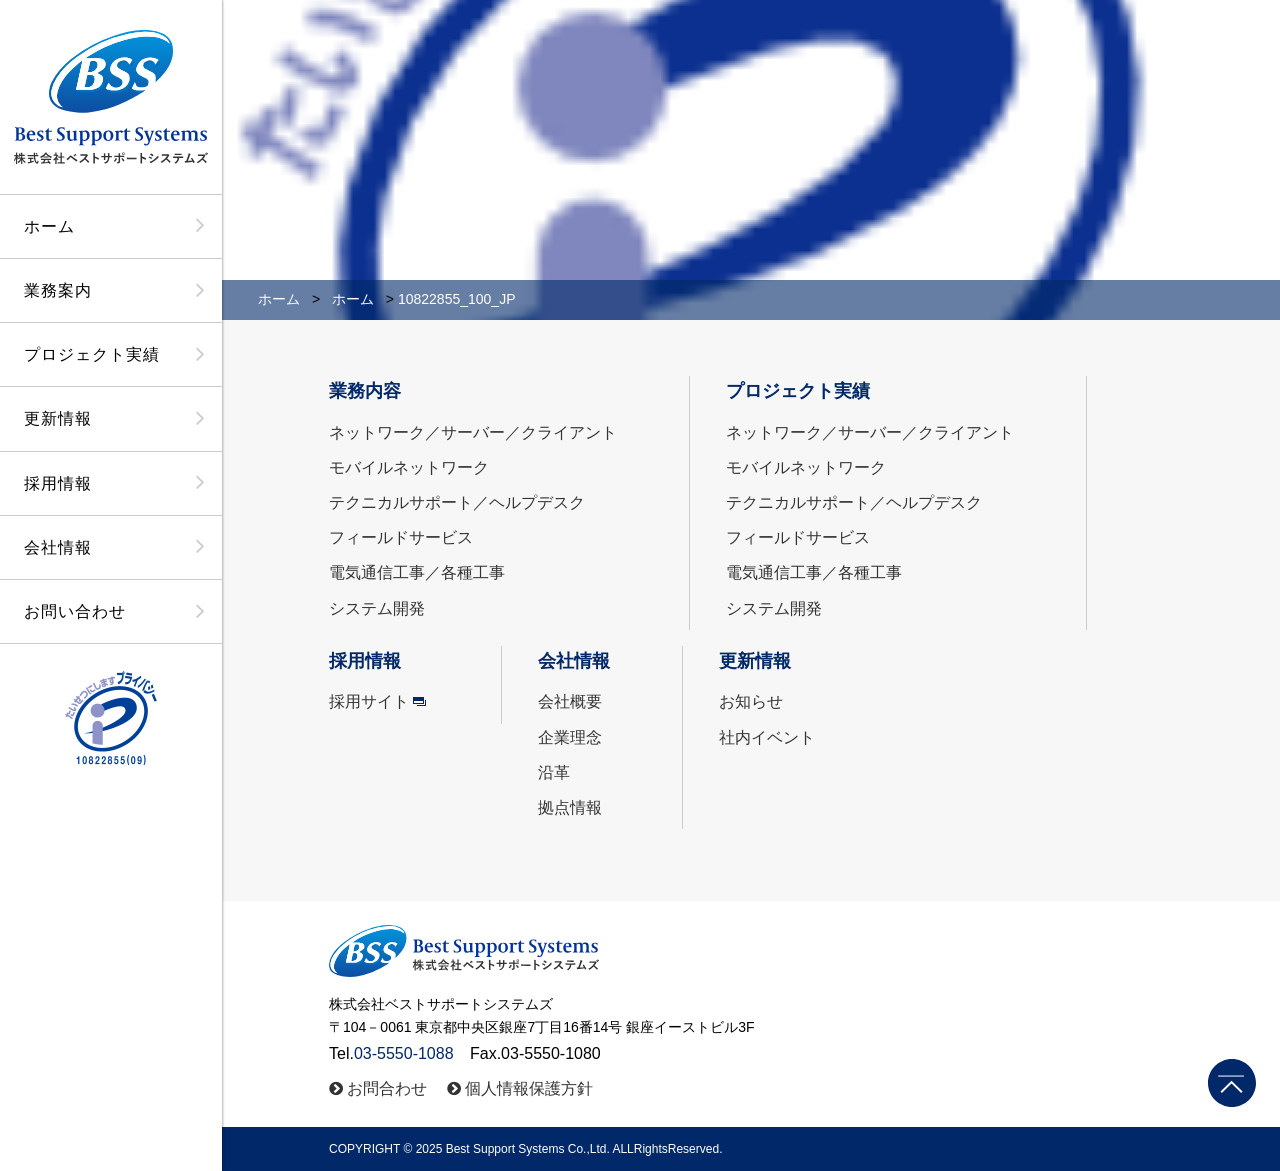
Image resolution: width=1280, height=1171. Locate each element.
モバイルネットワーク (409, 467)
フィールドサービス (401, 537)
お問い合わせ (75, 611)
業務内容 (365, 391)
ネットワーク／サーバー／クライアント (473, 432)
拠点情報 (570, 807)
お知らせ (751, 701)
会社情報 (58, 547)
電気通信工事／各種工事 (417, 572)
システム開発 (377, 608)
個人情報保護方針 (529, 1088)
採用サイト (369, 701)
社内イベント (767, 737)
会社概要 (570, 701)
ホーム (49, 226)
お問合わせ (387, 1088)
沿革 (554, 772)
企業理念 (570, 737)
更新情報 (58, 418)
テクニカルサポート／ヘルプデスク (457, 502)
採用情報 (58, 483)
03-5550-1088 (404, 1053)
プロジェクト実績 (92, 354)
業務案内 (58, 290)
